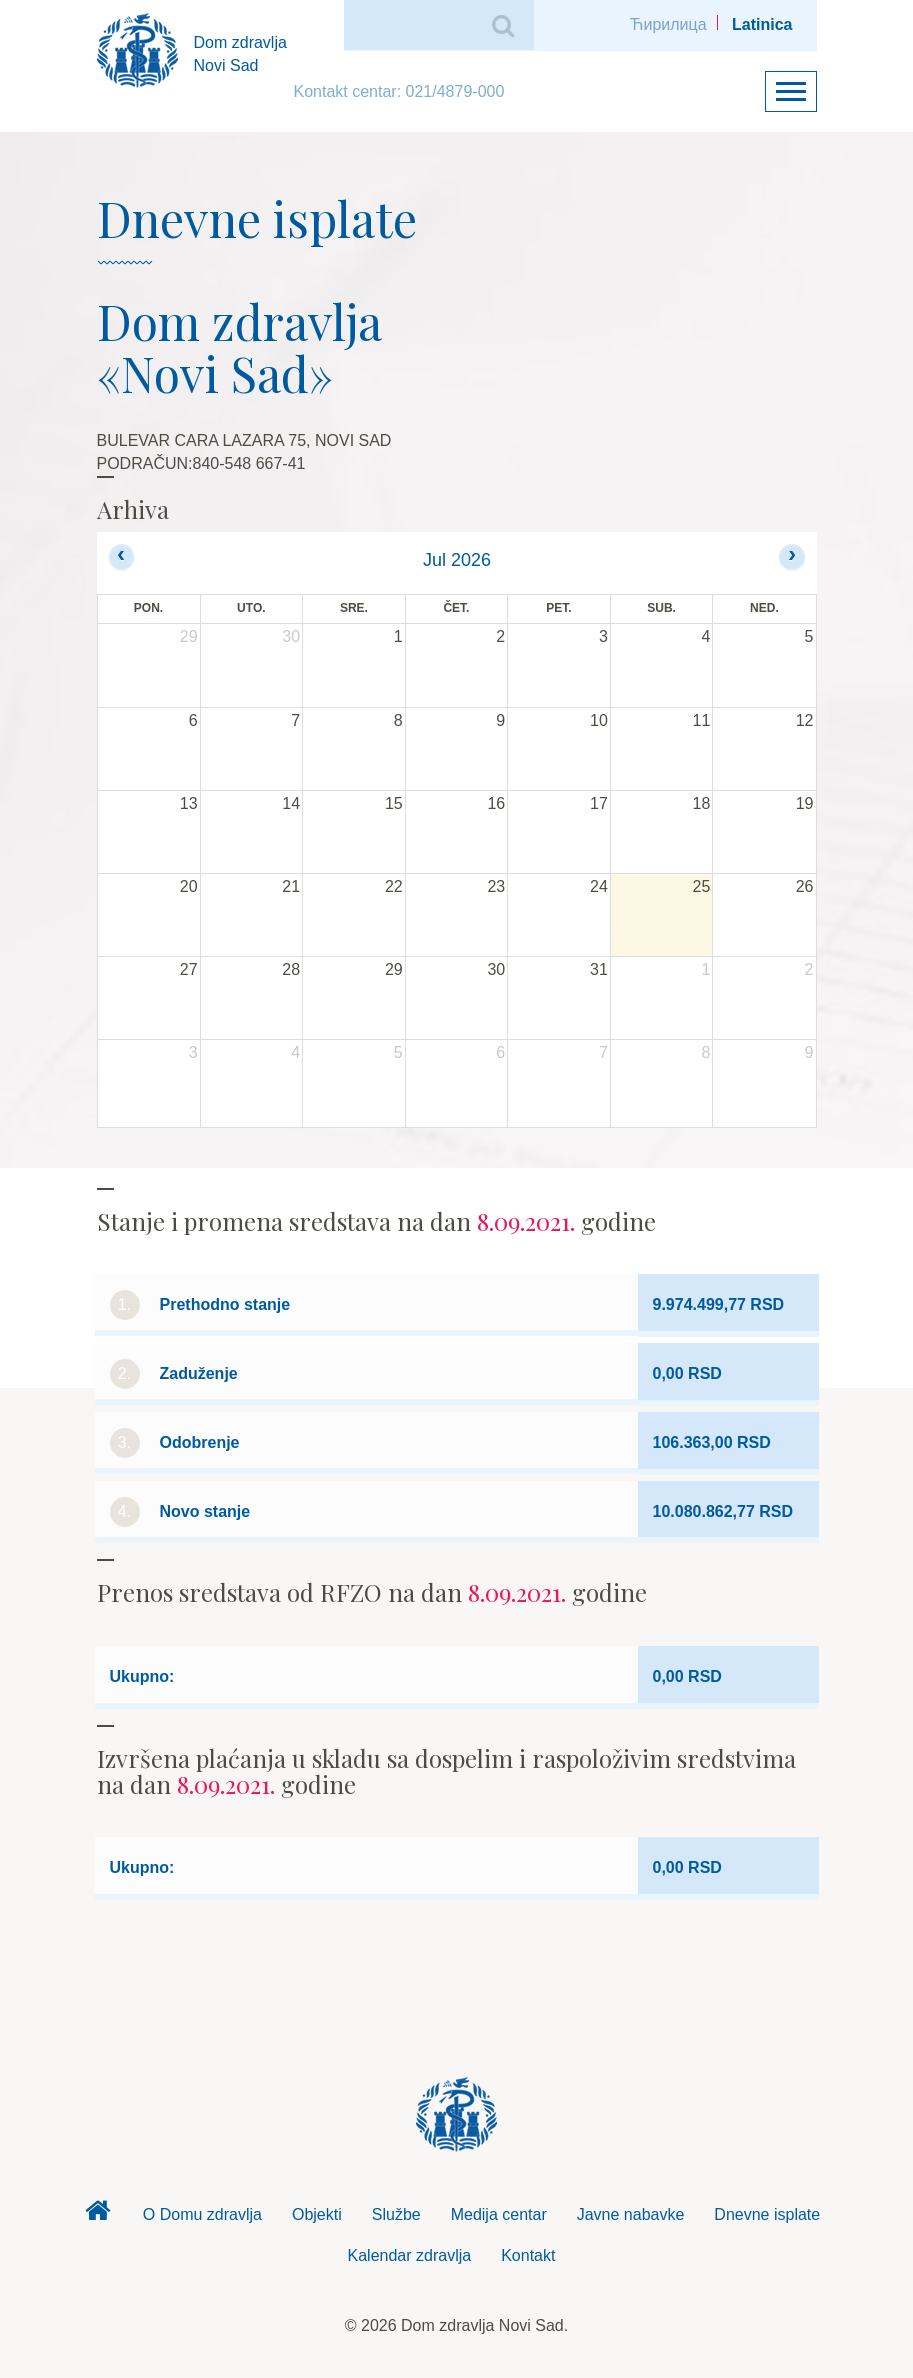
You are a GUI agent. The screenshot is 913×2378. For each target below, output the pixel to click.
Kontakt (528, 2255)
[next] (791, 556)
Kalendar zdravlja (410, 2255)
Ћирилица (668, 24)
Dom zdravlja (98, 2216)
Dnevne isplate (767, 2214)
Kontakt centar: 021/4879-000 (399, 91)
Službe (396, 2214)
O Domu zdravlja (202, 2214)
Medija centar (499, 2214)
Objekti (317, 2214)
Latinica (762, 24)
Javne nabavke (631, 2214)
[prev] (121, 556)
